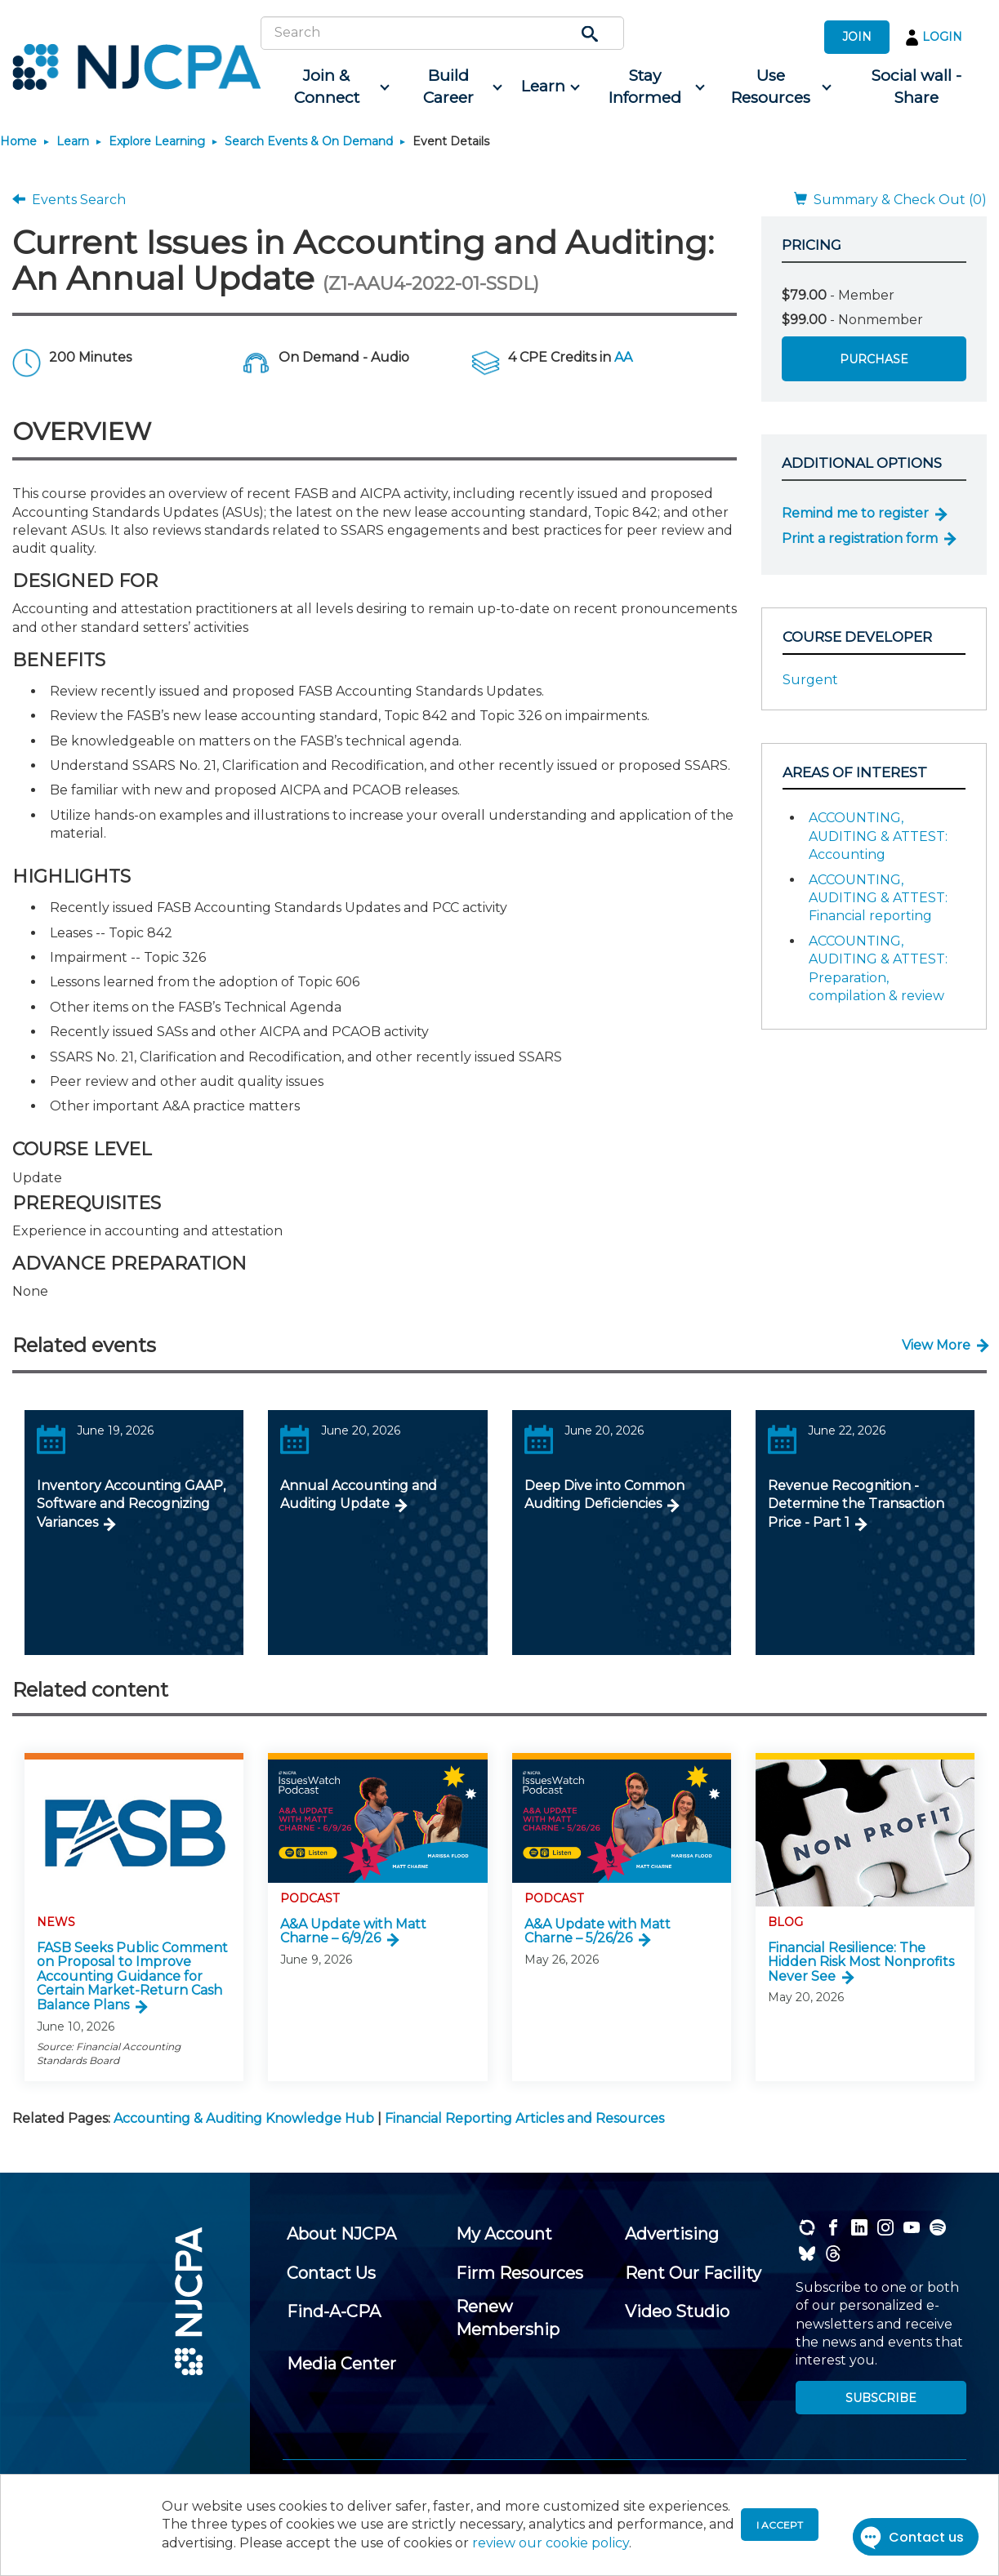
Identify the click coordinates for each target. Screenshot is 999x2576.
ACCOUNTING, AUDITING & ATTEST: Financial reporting (878, 898)
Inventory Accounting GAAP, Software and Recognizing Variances (131, 1504)
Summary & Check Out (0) (890, 199)
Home (18, 141)
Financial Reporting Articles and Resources (524, 2118)
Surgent (810, 679)
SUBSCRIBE (880, 2398)
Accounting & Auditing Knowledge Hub (244, 2118)
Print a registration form (860, 538)
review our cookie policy (550, 2543)
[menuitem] (332, 87)
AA (623, 357)
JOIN (857, 36)
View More (936, 1345)
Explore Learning (157, 141)
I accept (779, 2525)
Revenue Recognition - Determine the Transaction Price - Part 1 (856, 1504)
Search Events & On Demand (309, 141)
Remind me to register (855, 513)
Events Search (69, 199)
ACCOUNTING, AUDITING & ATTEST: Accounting (878, 836)
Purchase (874, 359)
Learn (72, 141)
